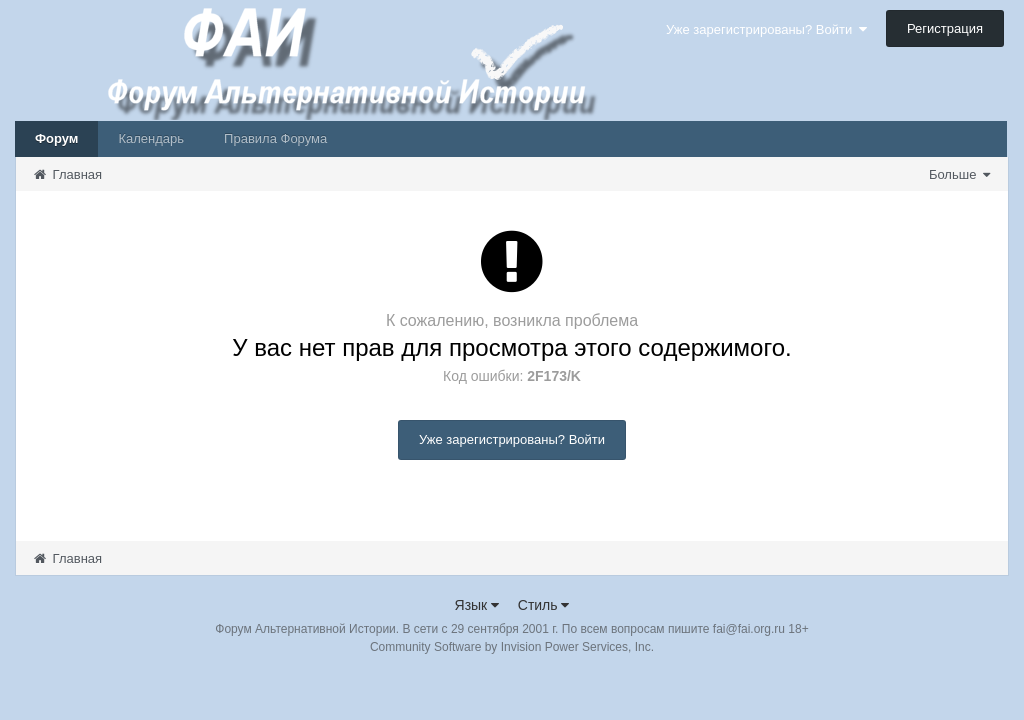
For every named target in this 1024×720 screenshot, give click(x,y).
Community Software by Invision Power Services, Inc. (512, 647)
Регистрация (945, 28)
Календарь (151, 138)
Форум (56, 138)
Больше (959, 174)
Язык (477, 605)
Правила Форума (275, 138)
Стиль (544, 605)
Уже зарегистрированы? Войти (766, 29)
